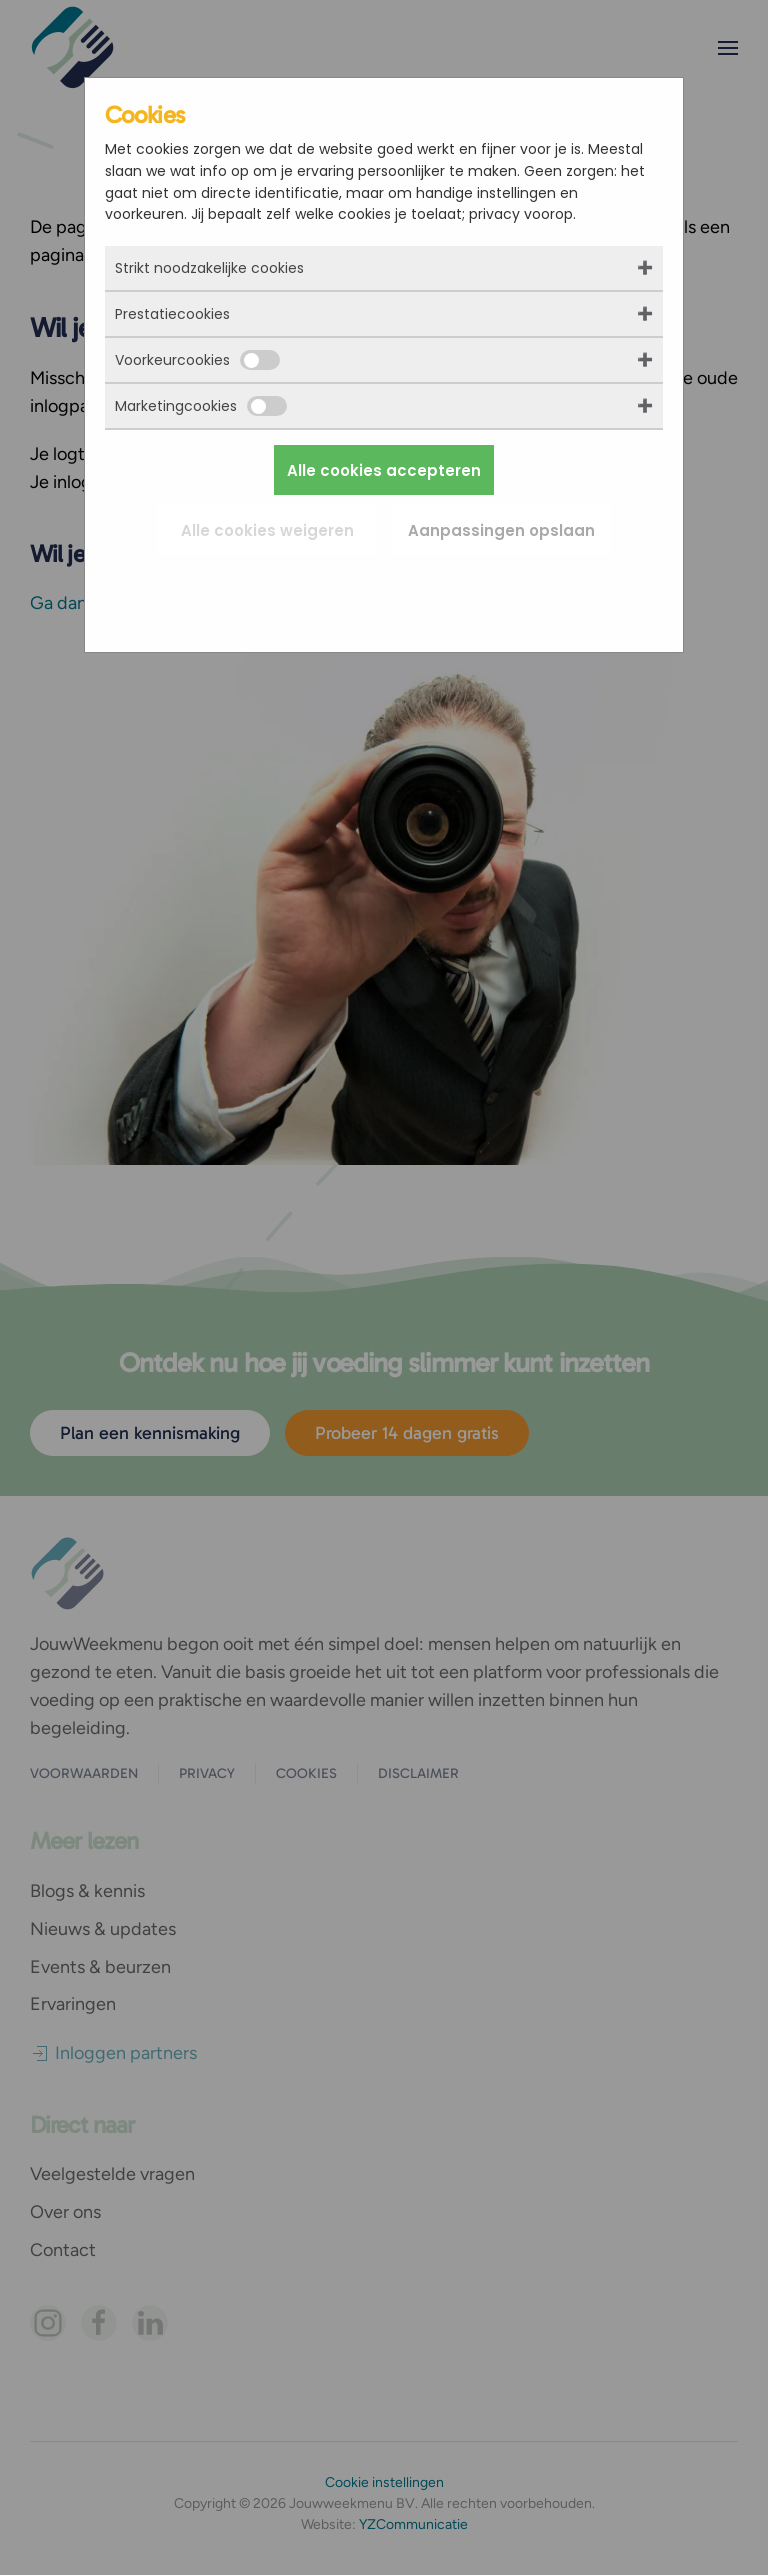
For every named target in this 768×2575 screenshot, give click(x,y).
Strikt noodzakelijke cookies (209, 268)
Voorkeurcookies (197, 360)
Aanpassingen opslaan (501, 530)
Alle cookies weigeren (267, 530)
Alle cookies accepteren (384, 470)
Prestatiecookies (172, 314)
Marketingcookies (201, 406)
